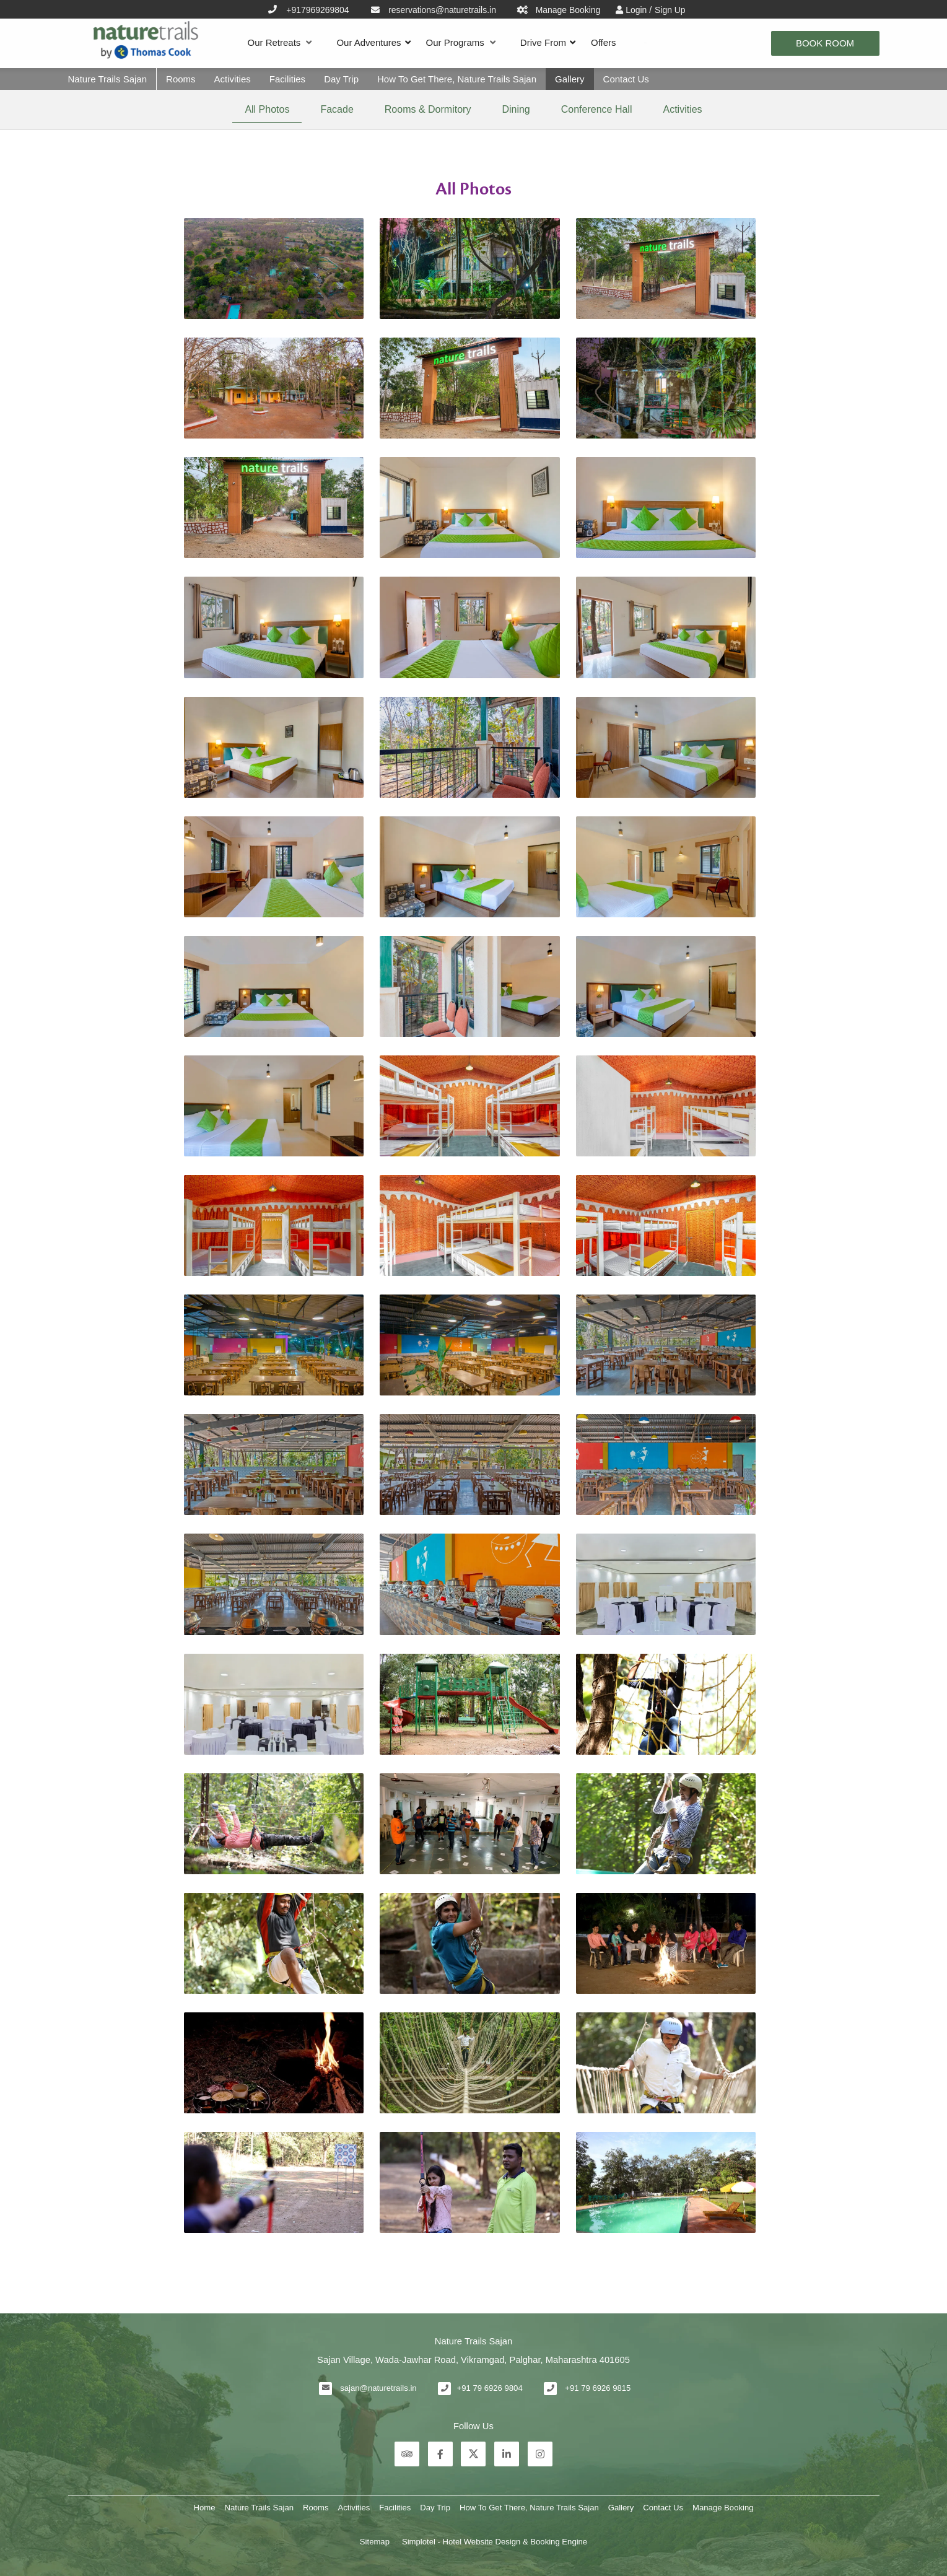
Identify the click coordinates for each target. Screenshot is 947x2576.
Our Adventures (368, 42)
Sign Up (670, 10)
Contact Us (626, 79)
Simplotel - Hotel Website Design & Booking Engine (494, 2541)
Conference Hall (596, 109)
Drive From (543, 42)
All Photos (267, 109)
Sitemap (375, 2541)
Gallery (570, 79)
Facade (336, 109)
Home (205, 2507)
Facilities (287, 79)
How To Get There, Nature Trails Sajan (456, 79)
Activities (232, 79)
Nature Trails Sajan (107, 79)
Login (637, 10)
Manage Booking (722, 2507)
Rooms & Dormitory (428, 109)
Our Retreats (280, 42)
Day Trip (341, 79)
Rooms (181, 79)
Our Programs (460, 42)
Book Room (825, 43)
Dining (516, 109)
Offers (603, 42)
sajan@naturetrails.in (378, 2388)
